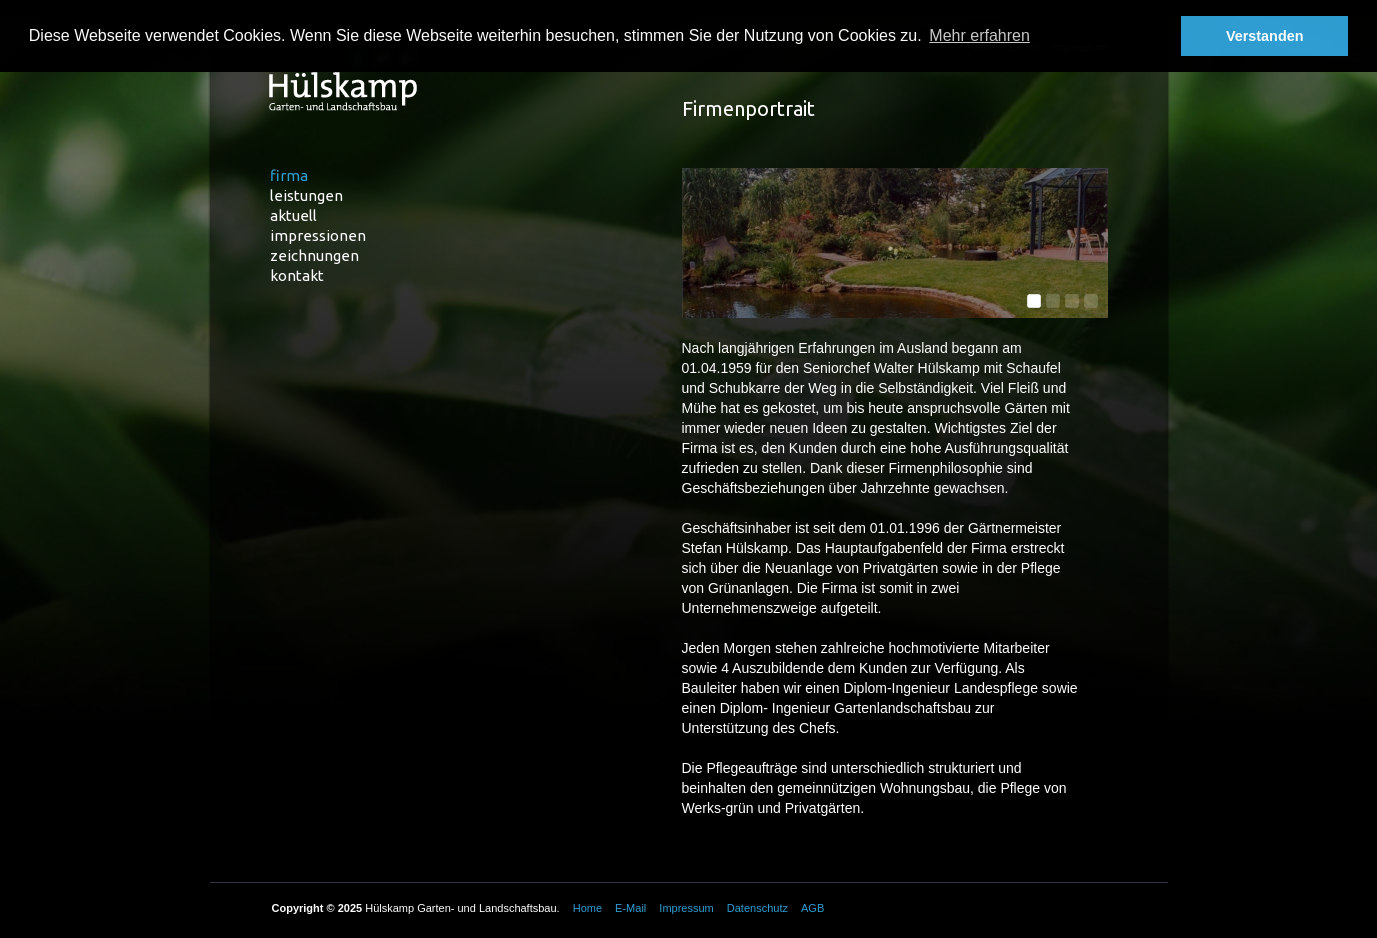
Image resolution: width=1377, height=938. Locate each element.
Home (587, 908)
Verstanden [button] (1265, 36)
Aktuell (293, 215)
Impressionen (318, 235)
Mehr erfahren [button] (979, 35)
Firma (289, 175)
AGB (812, 908)
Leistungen (306, 195)
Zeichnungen (314, 255)
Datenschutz (757, 908)
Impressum (686, 908)
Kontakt (297, 275)
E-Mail (630, 908)
